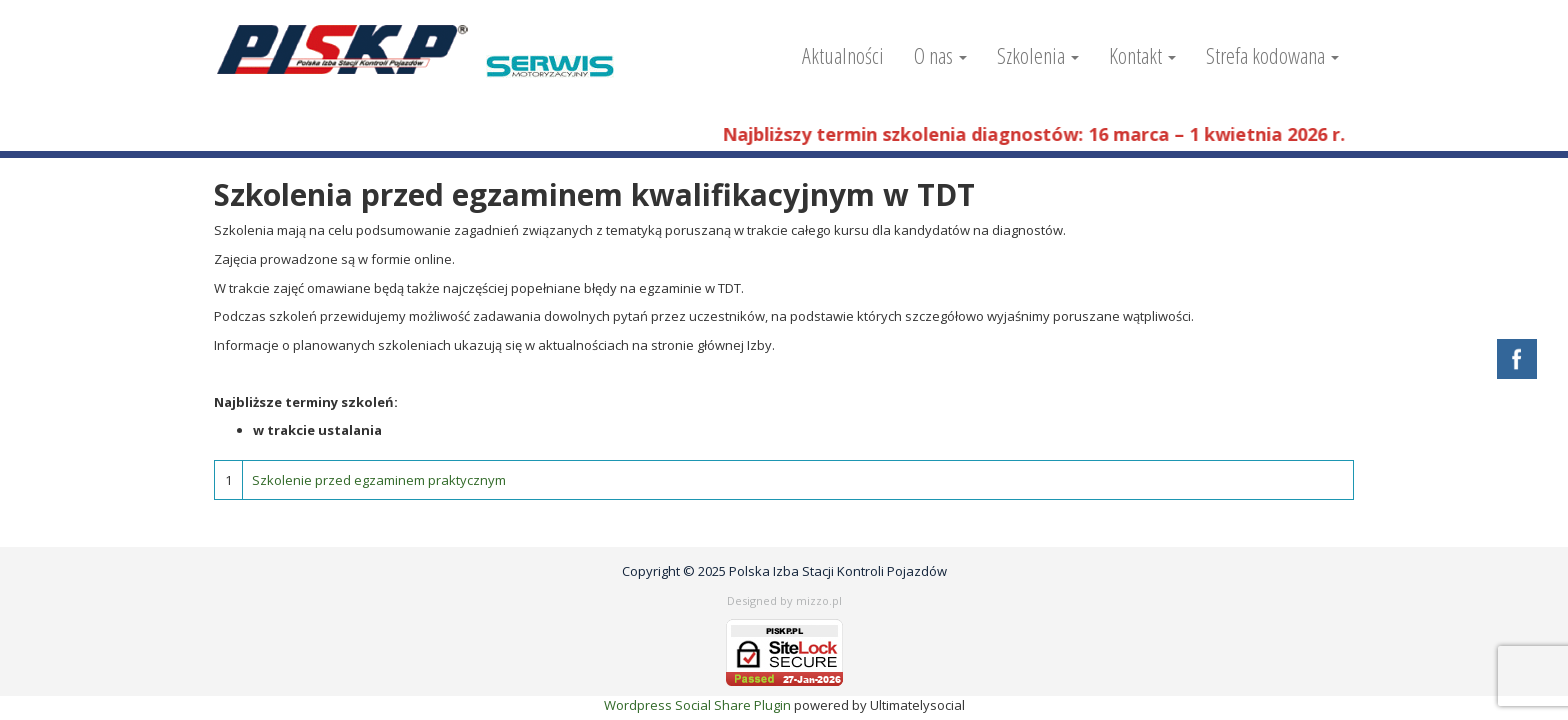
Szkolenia (1038, 55)
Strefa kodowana (1272, 55)
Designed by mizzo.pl (784, 600)
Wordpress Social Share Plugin (699, 705)
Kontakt (1142, 55)
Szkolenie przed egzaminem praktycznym (379, 480)
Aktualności (843, 55)
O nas (940, 55)
